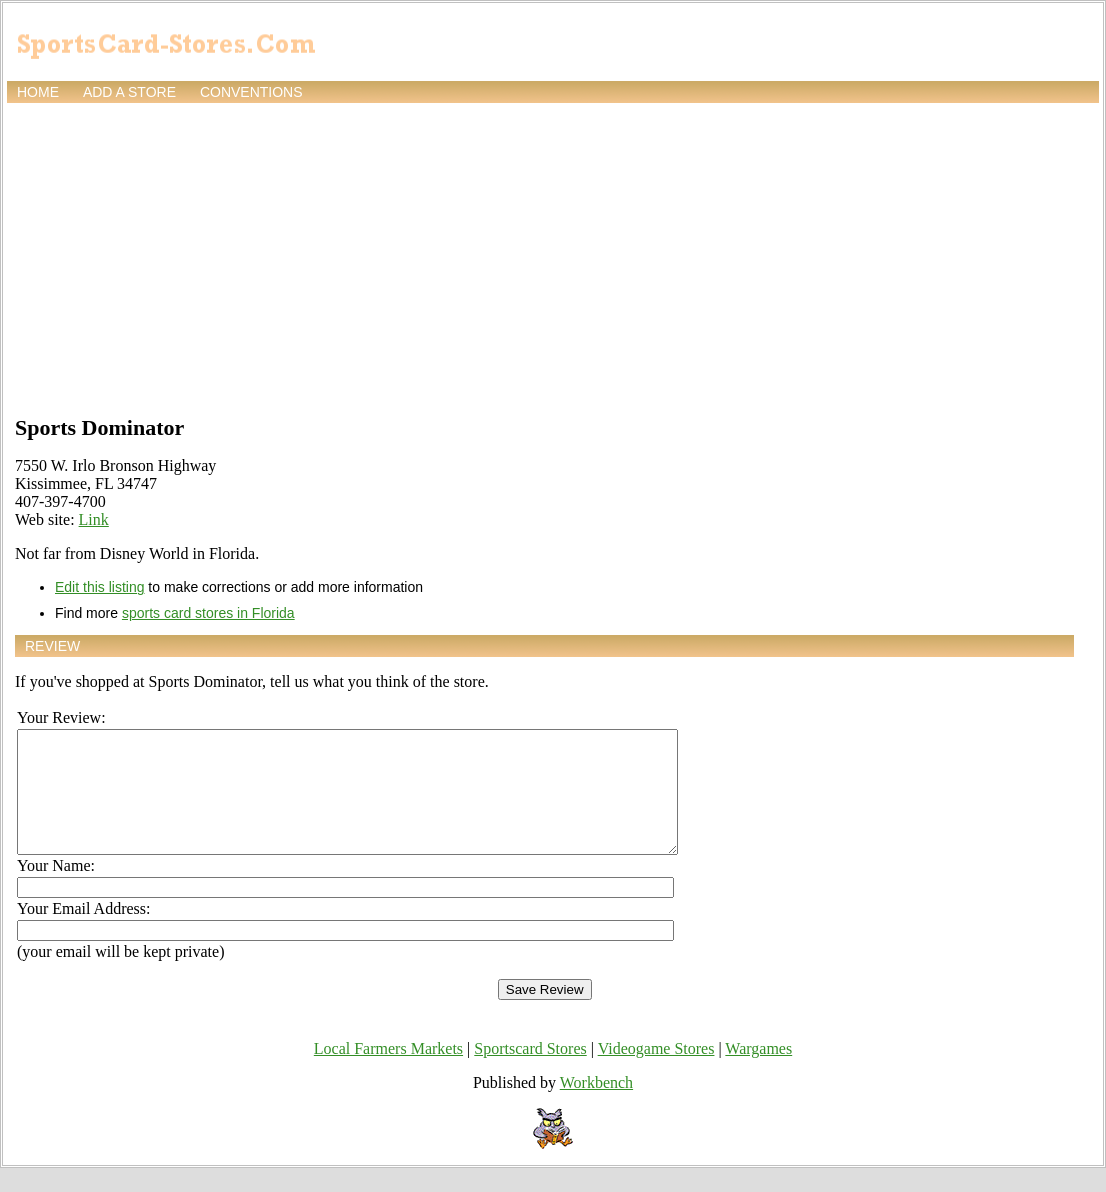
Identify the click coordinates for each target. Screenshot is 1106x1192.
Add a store (129, 92)
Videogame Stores (656, 1072)
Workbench (596, 1106)
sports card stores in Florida (208, 613)
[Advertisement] (553, 257)
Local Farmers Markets (388, 1072)
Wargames (758, 1072)
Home (38, 92)
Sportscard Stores (530, 1072)
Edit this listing (99, 587)
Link (94, 519)
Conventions (251, 92)
